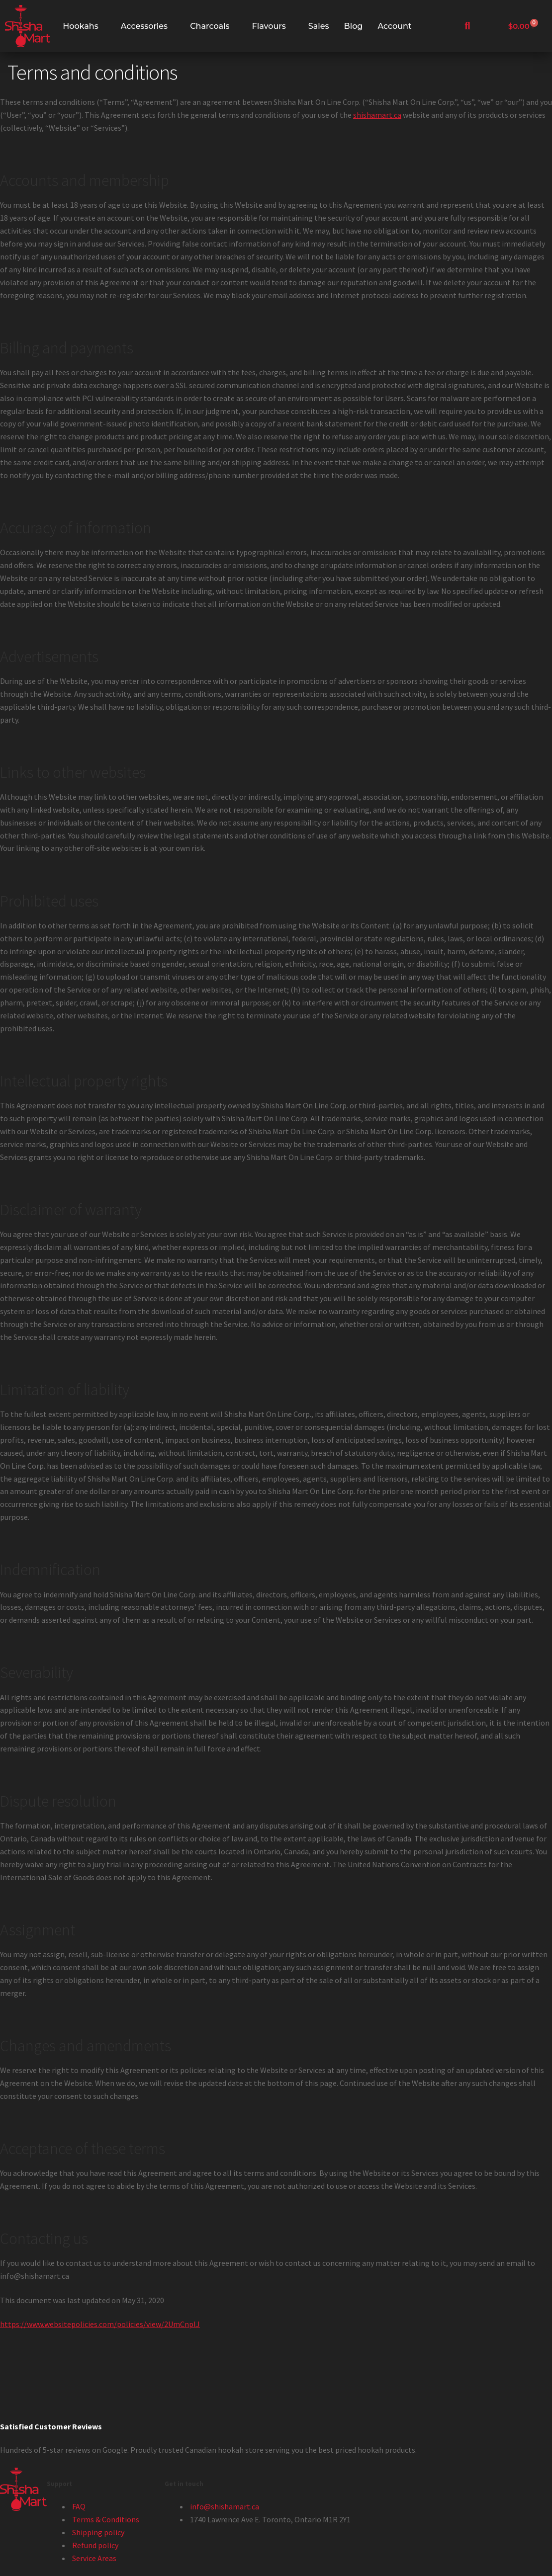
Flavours (269, 26)
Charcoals (209, 26)
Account (394, 26)
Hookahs (80, 26)
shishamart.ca (377, 115)
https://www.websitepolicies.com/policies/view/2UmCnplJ (100, 2324)
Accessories (144, 26)
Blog (353, 26)
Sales (318, 26)
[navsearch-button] (467, 26)
